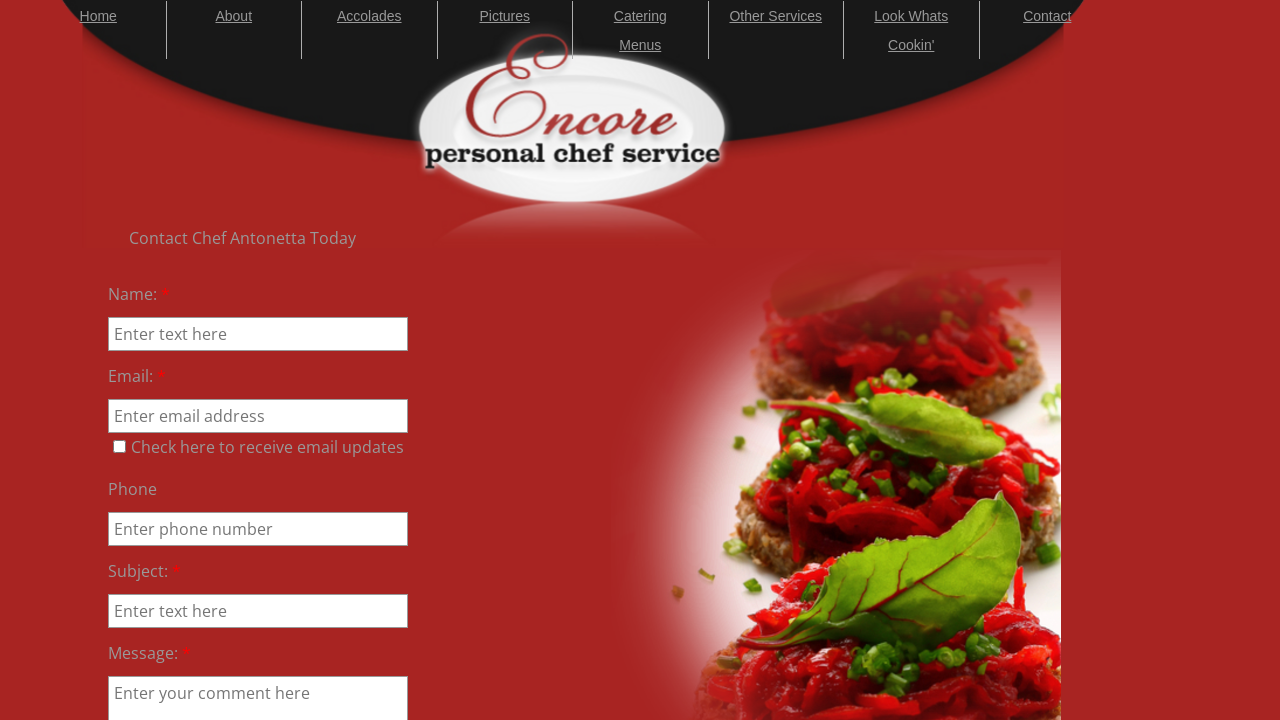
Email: (137, 376)
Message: (149, 653)
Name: (139, 294)
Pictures (504, 16)
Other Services (775, 16)
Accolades (369, 16)
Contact (1047, 16)
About (233, 16)
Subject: (144, 571)
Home (98, 16)
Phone (132, 489)
